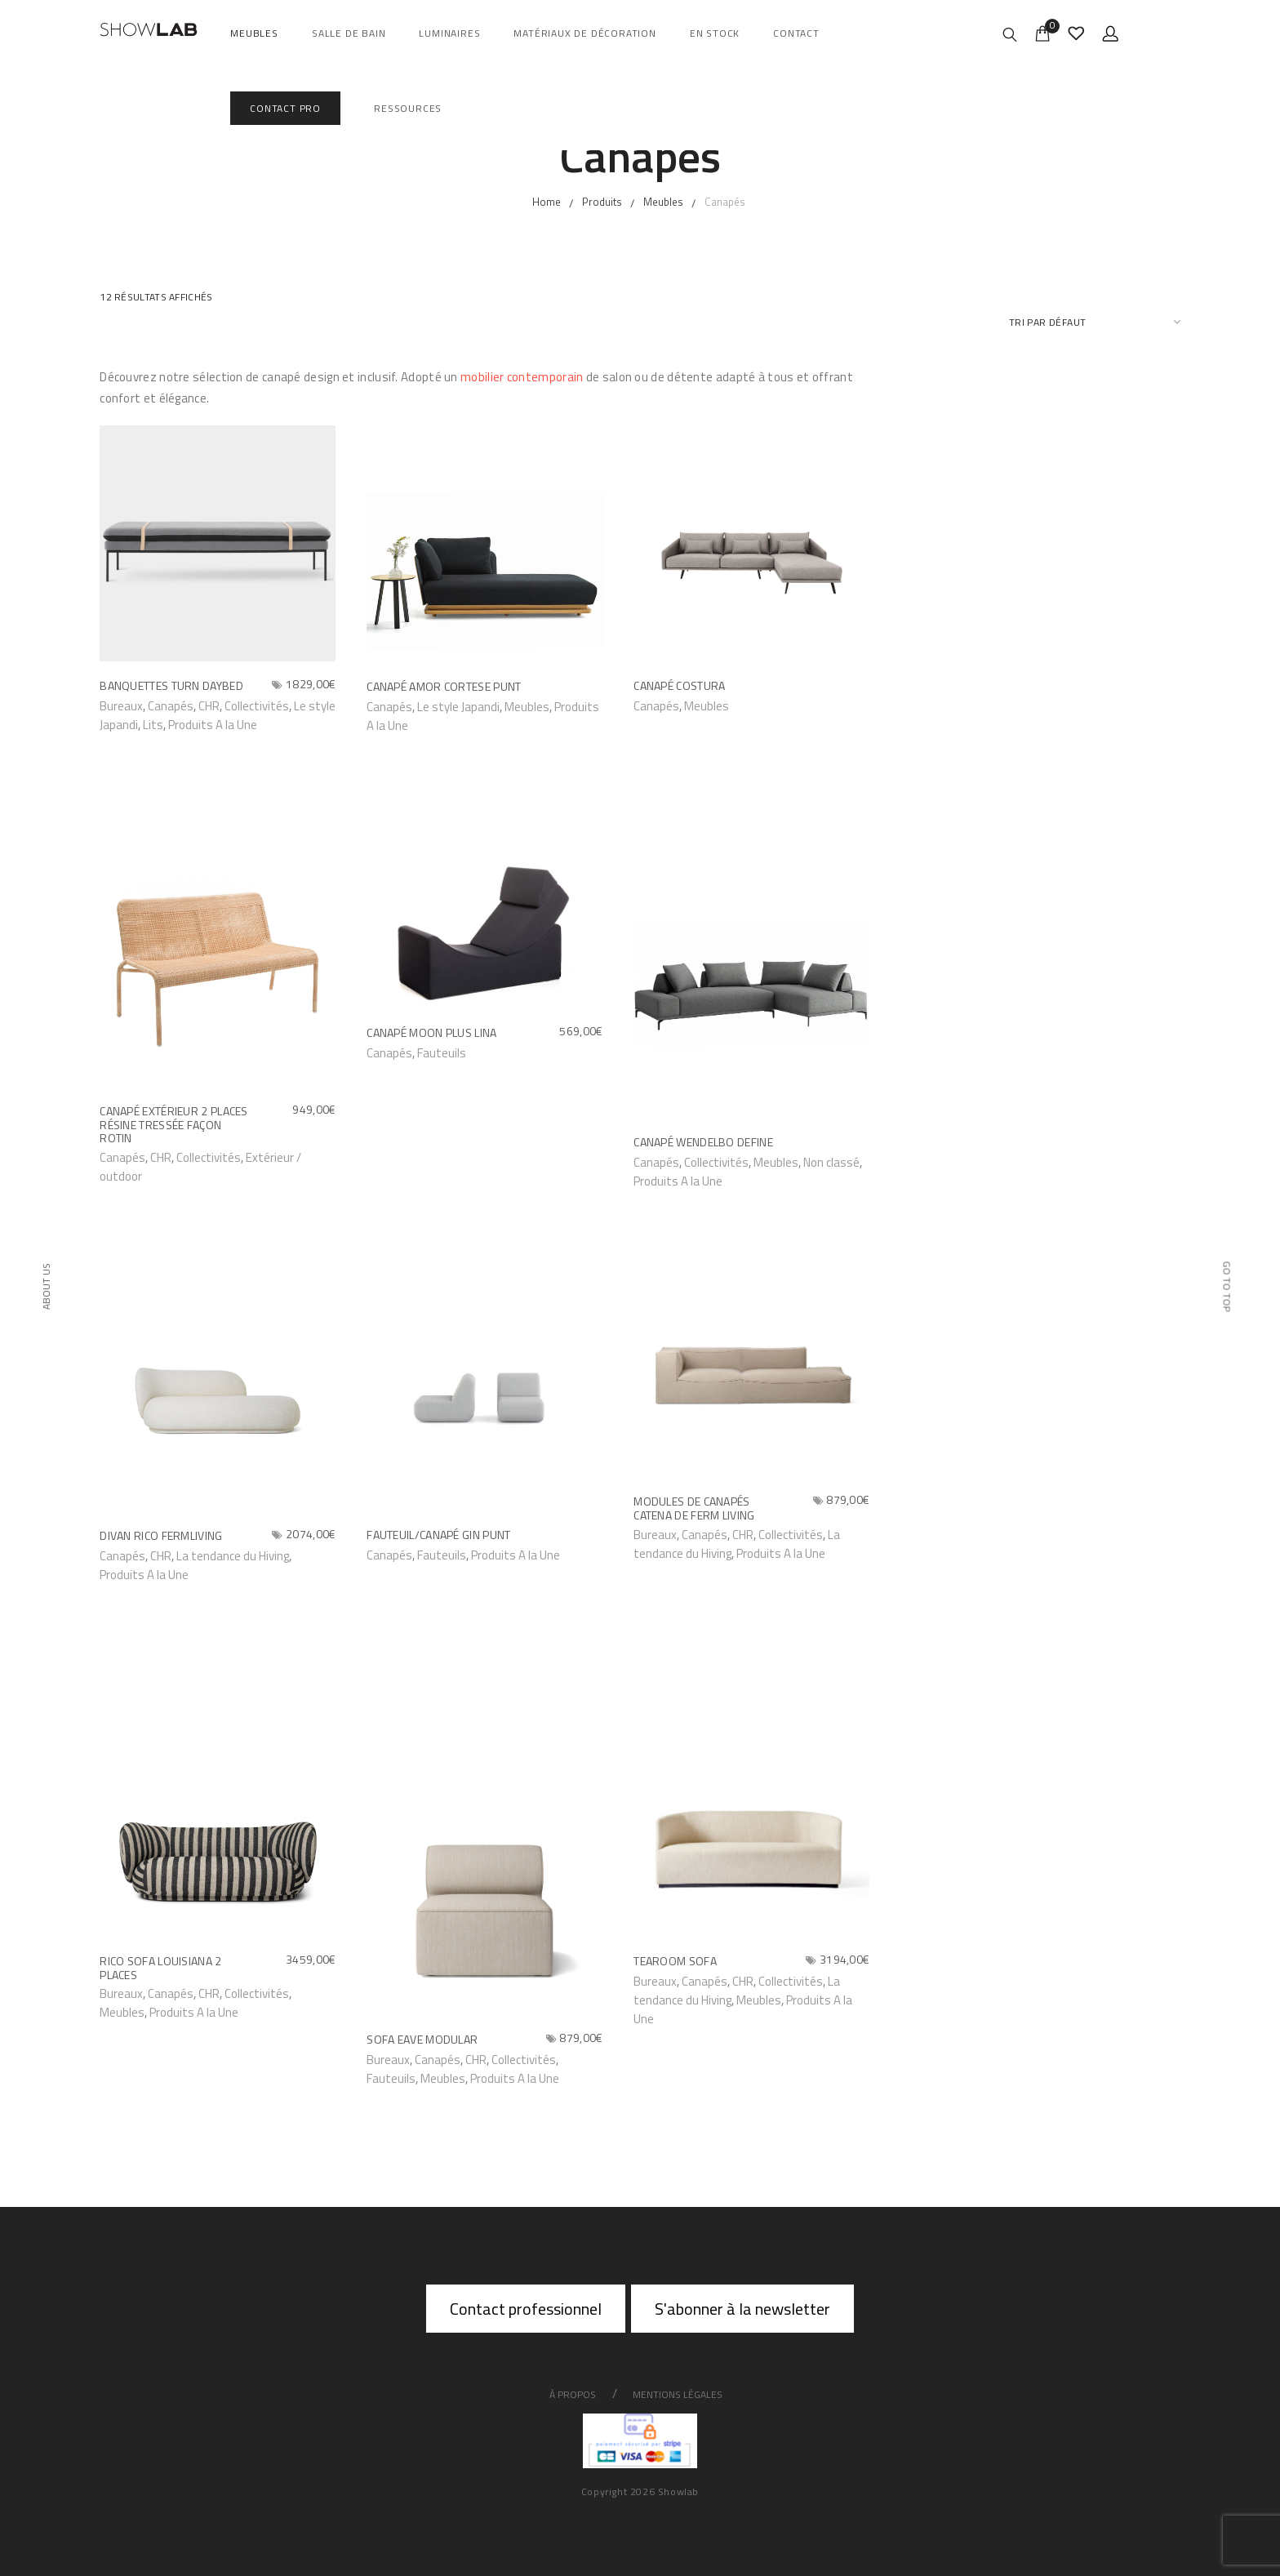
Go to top (1226, 1286)
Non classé (831, 1162)
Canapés (170, 1993)
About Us (45, 1286)
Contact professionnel (526, 2308)
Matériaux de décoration (584, 33)
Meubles (254, 33)
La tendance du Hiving (232, 1555)
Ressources (408, 108)
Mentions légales (677, 2394)
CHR (209, 705)
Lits (153, 724)
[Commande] (1094, 322)
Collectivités (256, 705)
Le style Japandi (458, 706)
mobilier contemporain (521, 376)
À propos (572, 2394)
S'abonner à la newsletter (742, 2308)
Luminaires (449, 33)
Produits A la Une (212, 724)
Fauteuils (441, 1052)
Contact (796, 33)
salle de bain (348, 33)
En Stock (715, 33)
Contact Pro (285, 108)
